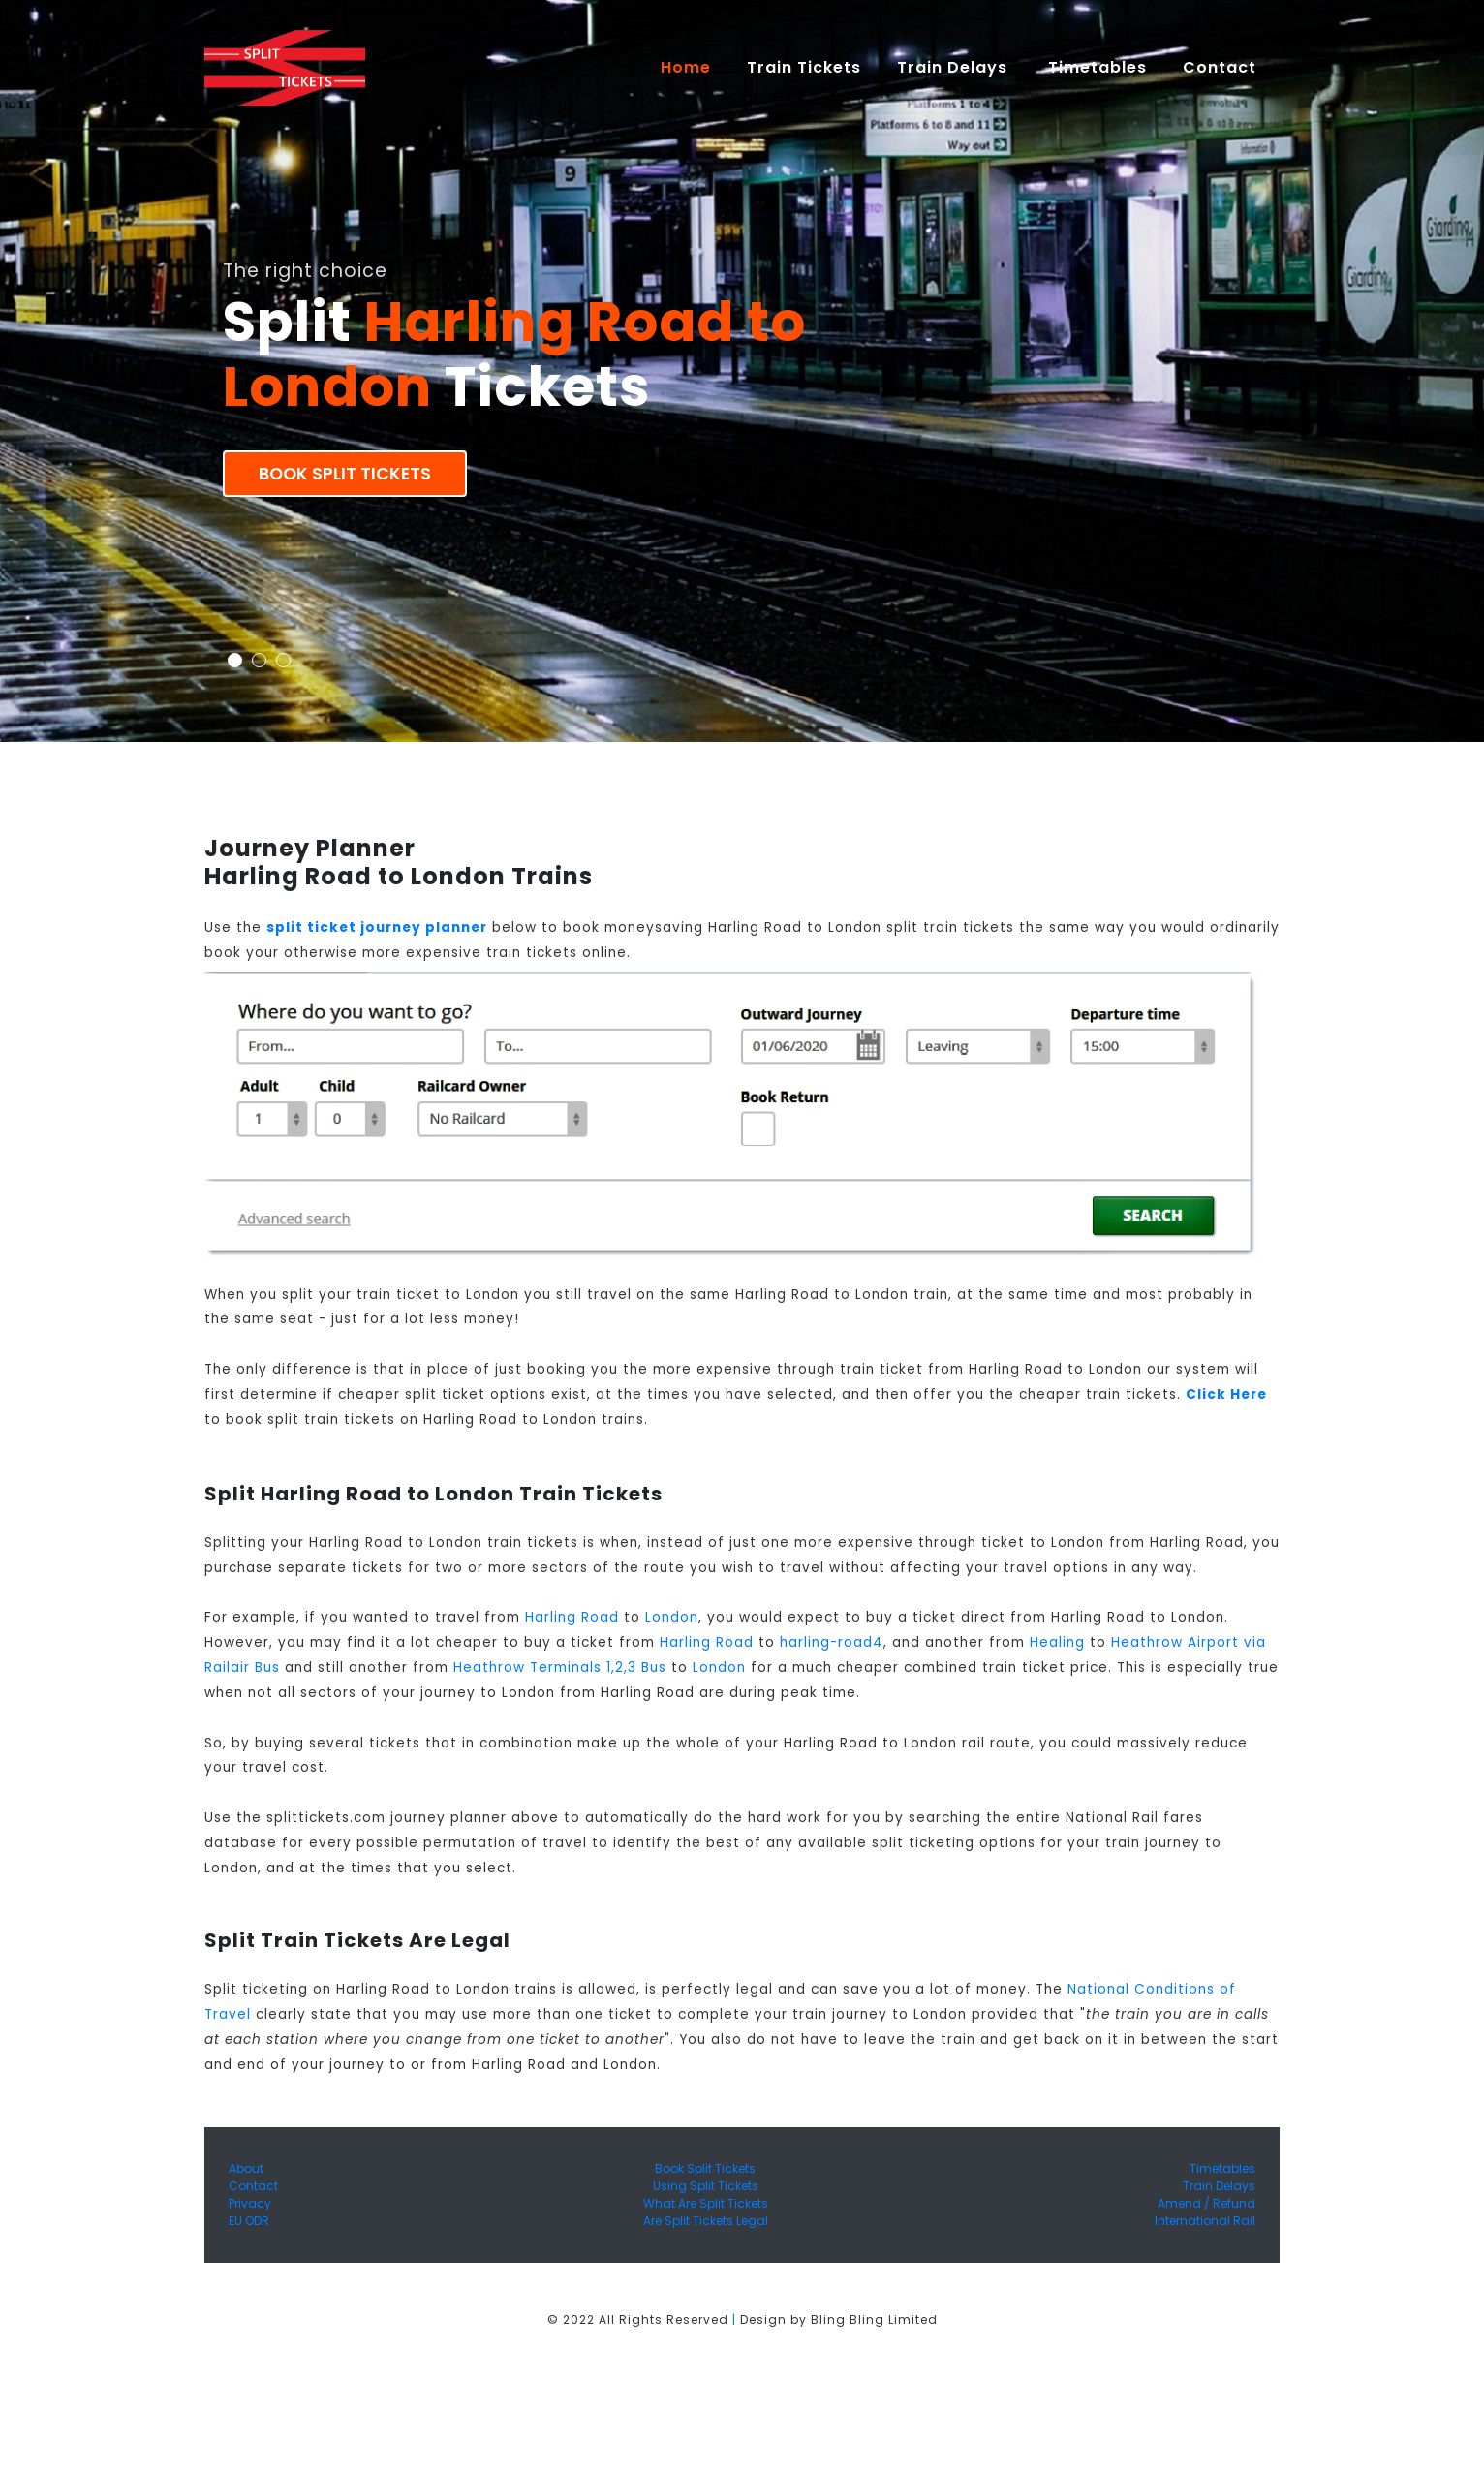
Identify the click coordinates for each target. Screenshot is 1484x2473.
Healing (1057, 1642)
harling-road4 (831, 1642)
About (246, 2168)
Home (694, 66)
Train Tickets (804, 67)
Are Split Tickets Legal (705, 2220)
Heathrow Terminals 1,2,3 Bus (559, 1667)
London (671, 1617)
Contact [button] (1222, 67)
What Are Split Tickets (705, 2203)
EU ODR (249, 2220)
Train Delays (1219, 2186)
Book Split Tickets (345, 473)
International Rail (1205, 2220)
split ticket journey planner (376, 927)
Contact (253, 2186)
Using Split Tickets (705, 2186)
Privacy (250, 2203)
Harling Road (572, 1617)
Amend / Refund (1206, 2203)
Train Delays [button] (954, 67)
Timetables (1097, 67)
